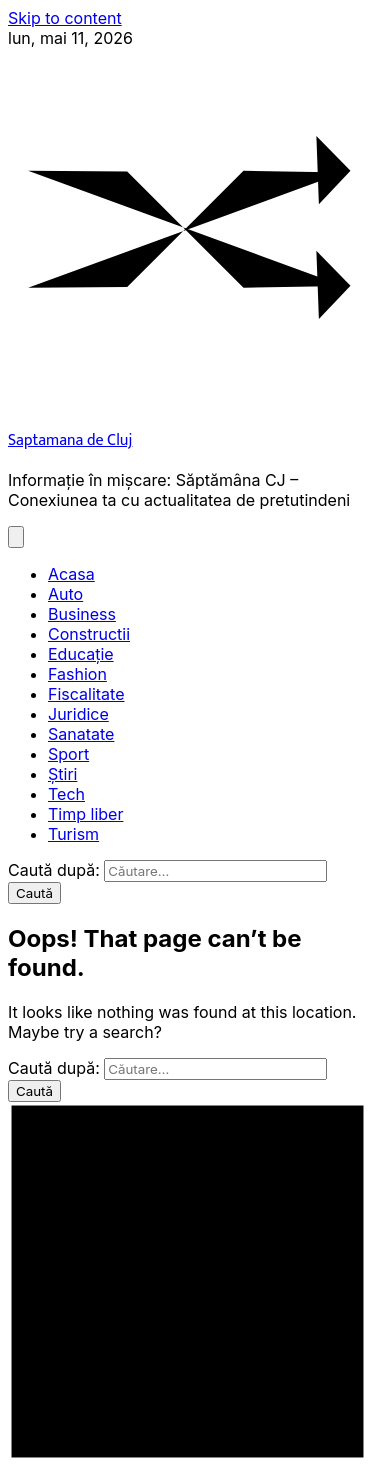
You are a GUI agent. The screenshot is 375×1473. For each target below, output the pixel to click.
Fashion (77, 674)
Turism (73, 834)
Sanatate (81, 734)
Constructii (89, 634)
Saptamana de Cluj (70, 440)
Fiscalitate (86, 694)
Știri (62, 774)
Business (82, 614)
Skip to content (65, 18)
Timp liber (85, 814)
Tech (66, 794)
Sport (68, 754)
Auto (65, 594)
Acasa (71, 574)
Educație (81, 654)
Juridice (78, 714)
